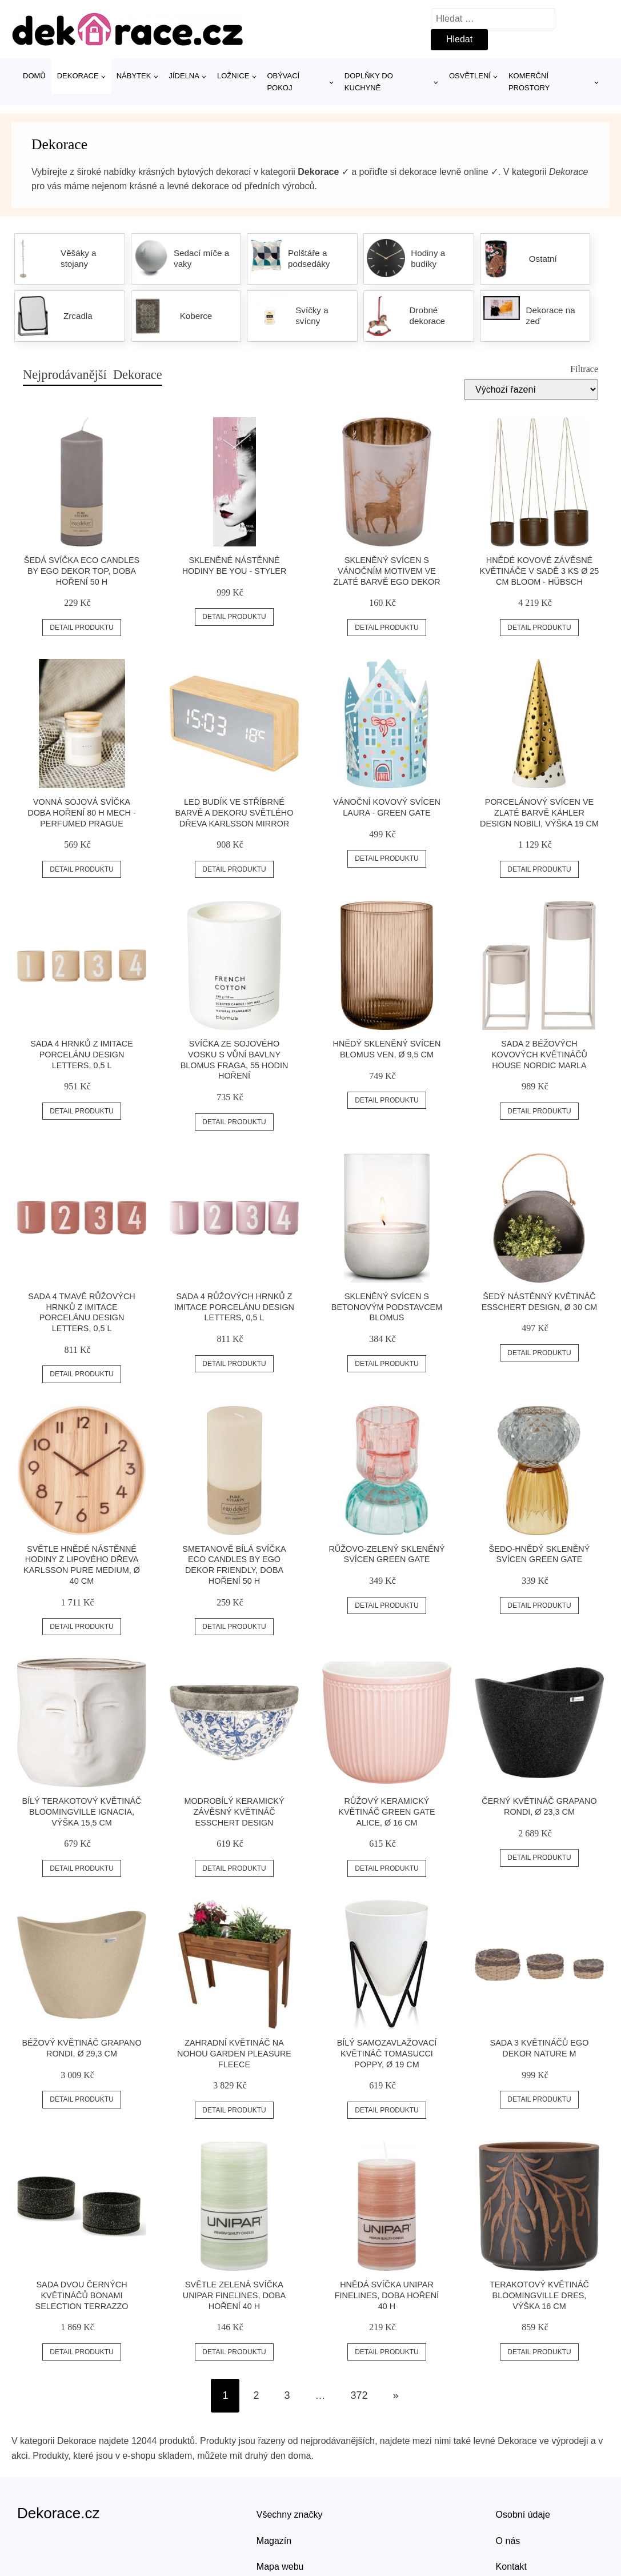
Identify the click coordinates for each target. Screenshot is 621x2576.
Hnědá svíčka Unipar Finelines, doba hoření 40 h (387, 2295)
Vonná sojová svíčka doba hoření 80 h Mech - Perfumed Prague (81, 812)
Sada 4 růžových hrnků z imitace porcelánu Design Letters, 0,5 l (234, 1307)
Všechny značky (290, 2514)
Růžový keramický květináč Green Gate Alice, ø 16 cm (386, 1811)
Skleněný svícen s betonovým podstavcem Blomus (386, 1307)
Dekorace (78, 75)
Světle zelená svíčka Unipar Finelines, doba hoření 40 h (234, 2295)
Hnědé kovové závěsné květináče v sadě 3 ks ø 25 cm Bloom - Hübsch (539, 571)
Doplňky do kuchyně (368, 81)
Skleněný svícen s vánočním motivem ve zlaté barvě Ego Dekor (386, 571)
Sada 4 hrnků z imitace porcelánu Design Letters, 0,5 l (81, 1054)
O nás (508, 2541)
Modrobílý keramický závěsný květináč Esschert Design (234, 1811)
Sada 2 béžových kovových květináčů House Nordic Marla (539, 1054)
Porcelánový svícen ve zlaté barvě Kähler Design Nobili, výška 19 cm (539, 812)
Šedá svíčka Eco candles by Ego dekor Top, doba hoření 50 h (81, 571)
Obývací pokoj (283, 81)
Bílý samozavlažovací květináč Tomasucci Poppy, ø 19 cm (387, 2053)
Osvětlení (470, 75)
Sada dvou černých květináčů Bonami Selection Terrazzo (82, 2295)
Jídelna (184, 75)
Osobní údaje (523, 2514)
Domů (34, 75)
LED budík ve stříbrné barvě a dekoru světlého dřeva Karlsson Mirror (234, 812)
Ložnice (233, 75)
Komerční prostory (529, 81)
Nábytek (134, 75)
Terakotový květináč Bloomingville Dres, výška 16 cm (539, 2295)
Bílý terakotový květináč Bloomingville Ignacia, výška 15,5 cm (82, 1811)
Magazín (274, 2541)
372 (358, 2395)
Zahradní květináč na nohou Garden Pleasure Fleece (234, 2053)
